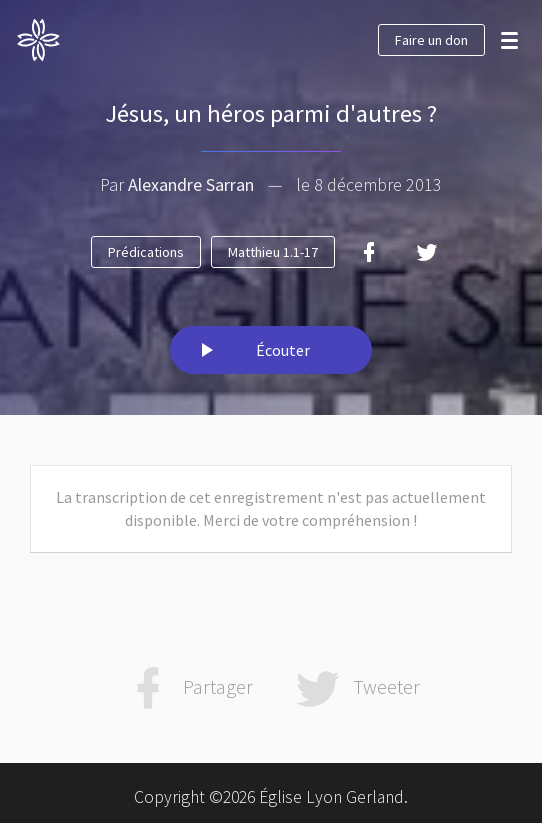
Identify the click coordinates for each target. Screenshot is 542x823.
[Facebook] (369, 252)
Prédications (146, 252)
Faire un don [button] (431, 40)
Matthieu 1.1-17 (273, 252)
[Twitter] (427, 252)
